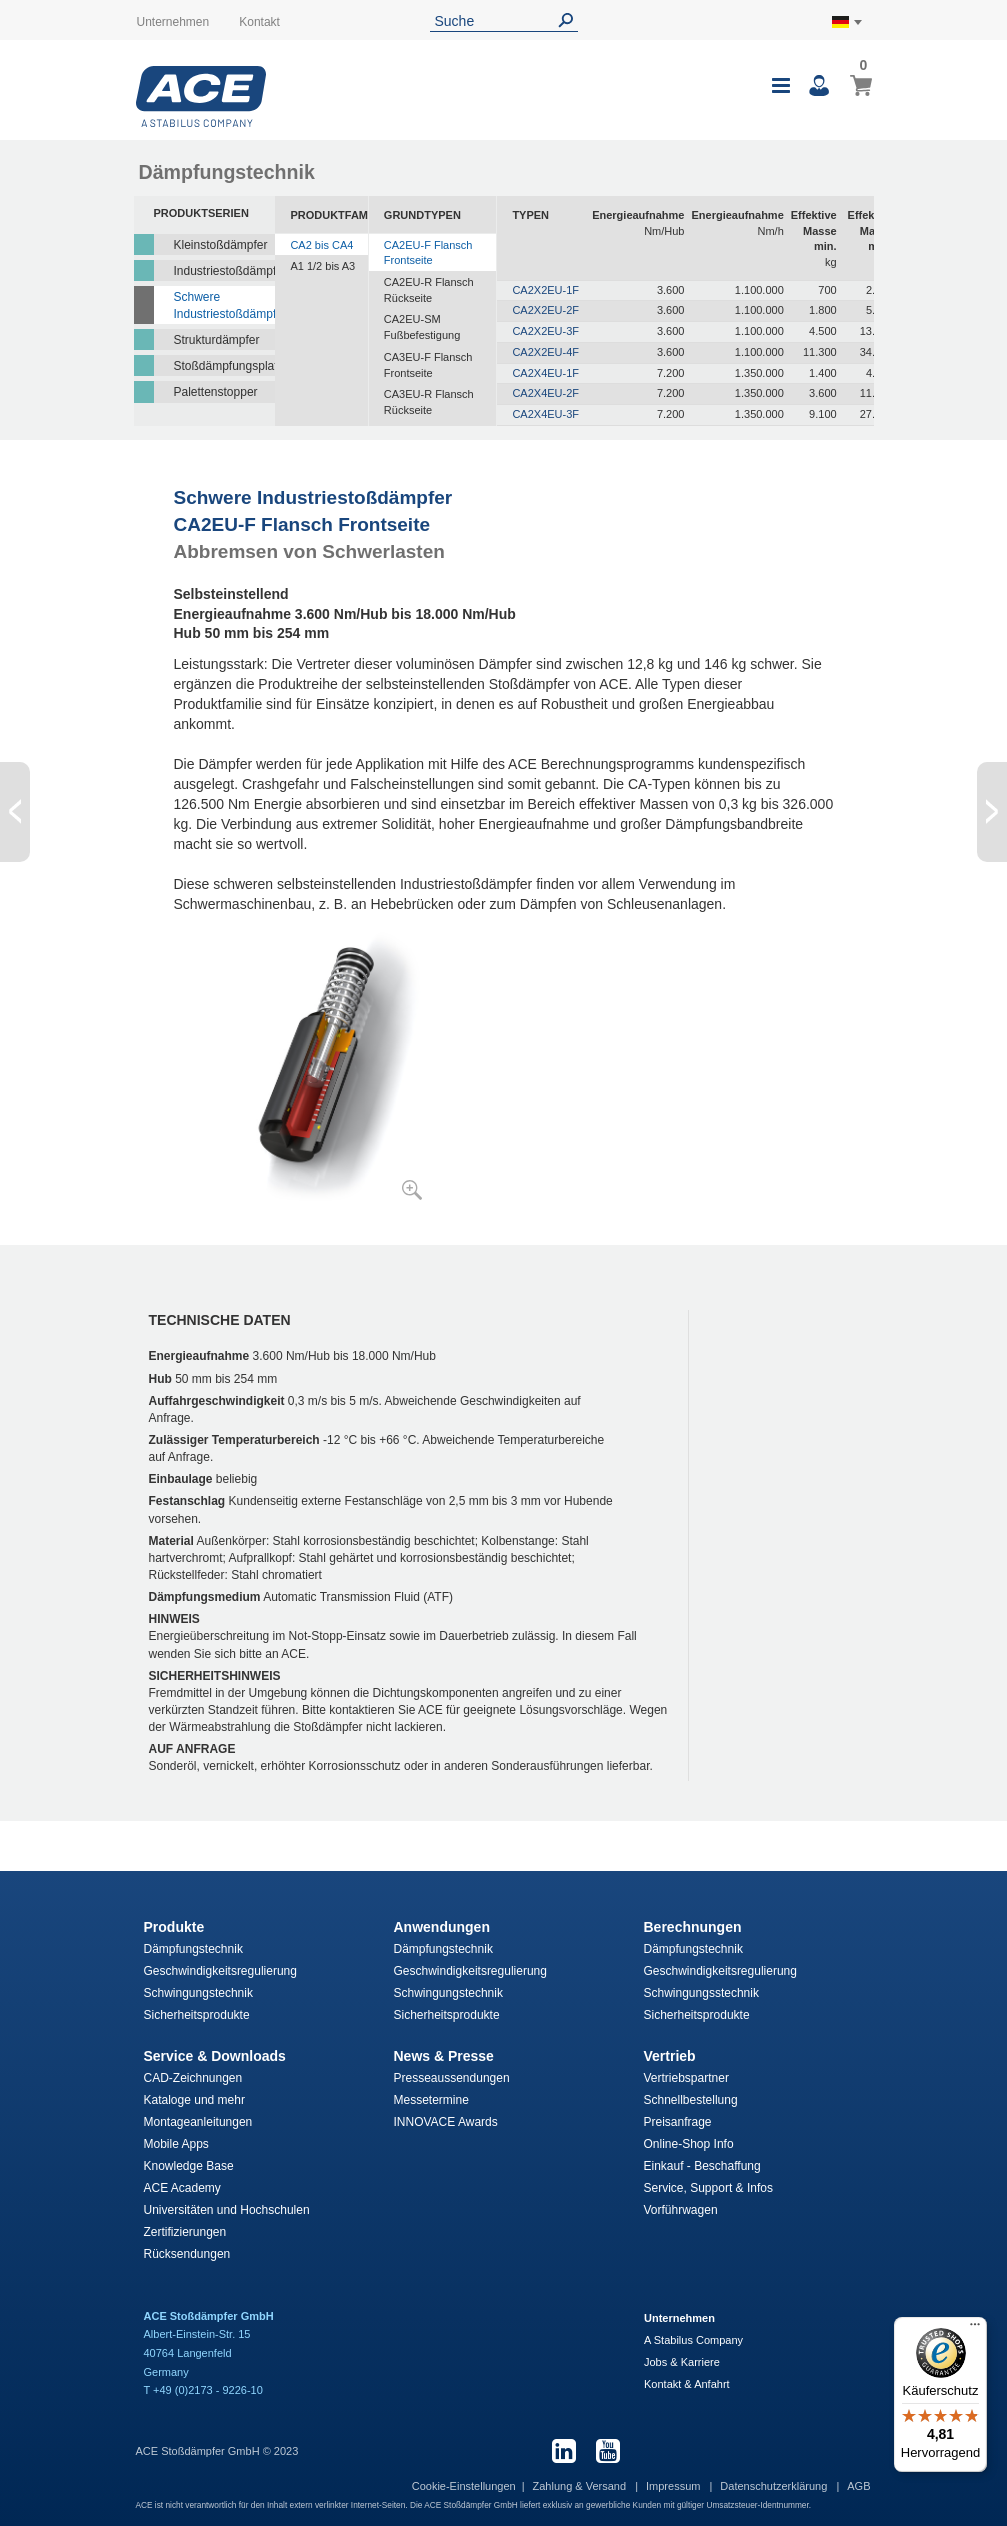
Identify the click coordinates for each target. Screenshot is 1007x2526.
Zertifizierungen (185, 2232)
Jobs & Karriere (682, 2362)
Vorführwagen (681, 2210)
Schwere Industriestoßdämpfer (225, 305)
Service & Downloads (215, 2056)
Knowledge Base (189, 2166)
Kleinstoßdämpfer (221, 245)
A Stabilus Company (693, 2340)
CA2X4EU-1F (545, 373)
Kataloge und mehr (194, 2100)
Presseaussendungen (452, 2078)
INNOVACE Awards (446, 2122)
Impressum (674, 2486)
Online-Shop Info (689, 2144)
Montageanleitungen (198, 2122)
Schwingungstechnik (198, 1993)
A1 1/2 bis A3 (322, 266)
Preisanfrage (678, 2122)
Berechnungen (693, 1927)
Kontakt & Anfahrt (687, 2384)
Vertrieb (670, 2056)
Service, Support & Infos (708, 2188)
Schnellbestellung (691, 2100)
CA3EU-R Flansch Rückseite (429, 402)
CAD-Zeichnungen (193, 2078)
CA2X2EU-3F (545, 331)
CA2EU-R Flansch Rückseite (429, 290)
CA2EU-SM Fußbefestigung (422, 327)
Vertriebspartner (686, 2078)
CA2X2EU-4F (545, 352)
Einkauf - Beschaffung (702, 2166)
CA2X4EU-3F (545, 414)
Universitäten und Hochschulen (227, 2210)
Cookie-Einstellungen (464, 2486)
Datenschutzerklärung (775, 2486)
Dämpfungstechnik (193, 1949)
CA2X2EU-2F (545, 310)
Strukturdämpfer (217, 340)
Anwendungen (442, 1927)
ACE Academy (182, 2188)
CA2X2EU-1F (545, 290)
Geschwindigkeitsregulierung (220, 1971)
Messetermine (431, 2100)
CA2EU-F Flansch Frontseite (428, 253)
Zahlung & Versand (581, 2486)
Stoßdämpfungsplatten (225, 366)
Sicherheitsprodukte (197, 2015)
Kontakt (259, 22)
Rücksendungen (187, 2254)
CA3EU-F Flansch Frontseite (428, 365)
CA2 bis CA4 (321, 245)
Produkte (174, 1927)
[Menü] (975, 2329)
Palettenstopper (216, 392)
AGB (858, 2486)
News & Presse (444, 2056)
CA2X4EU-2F (545, 393)
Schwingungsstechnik (701, 1993)
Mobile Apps (176, 2144)
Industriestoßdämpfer (225, 271)
